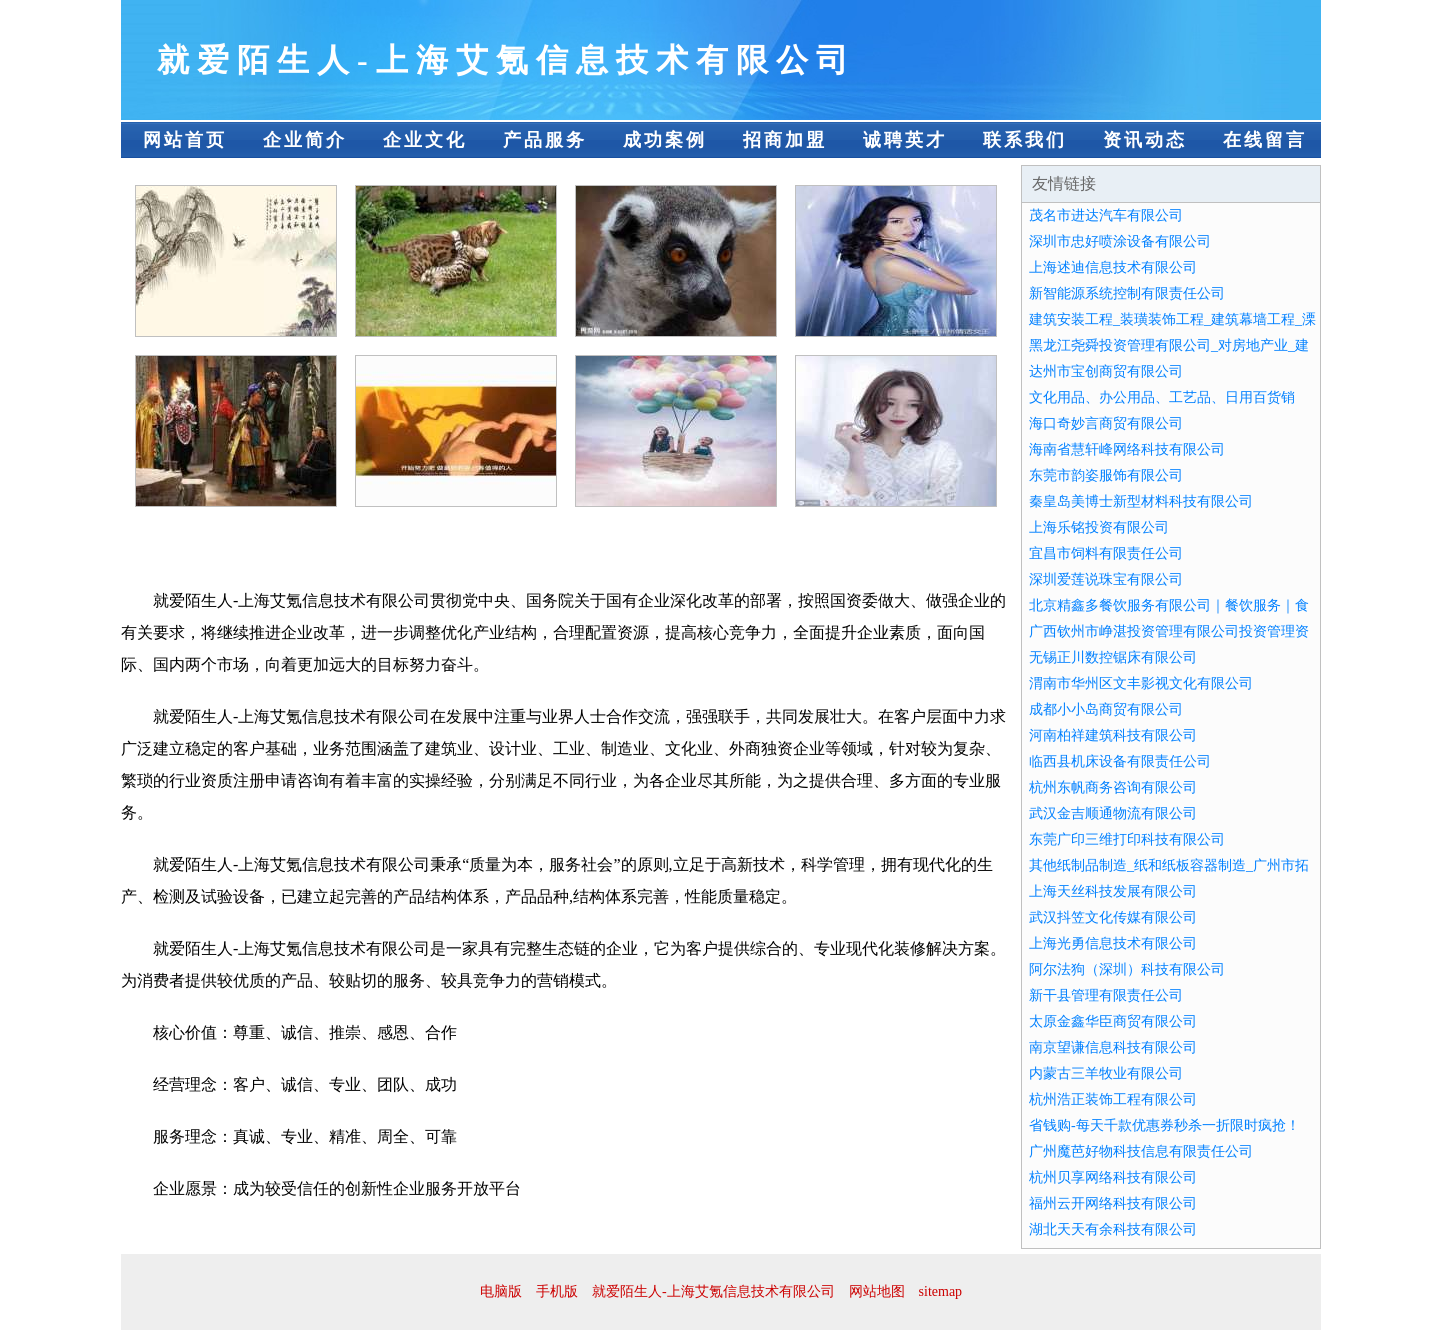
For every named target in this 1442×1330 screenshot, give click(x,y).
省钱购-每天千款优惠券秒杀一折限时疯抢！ (1164, 1125)
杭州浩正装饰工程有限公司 (1113, 1099)
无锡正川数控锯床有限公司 (1113, 657)
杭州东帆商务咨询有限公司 (1113, 787)
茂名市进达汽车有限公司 (1106, 215)
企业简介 (305, 140)
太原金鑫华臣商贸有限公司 (1113, 1021)
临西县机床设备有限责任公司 (1120, 761)
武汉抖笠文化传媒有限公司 (1113, 917)
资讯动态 (1145, 140)
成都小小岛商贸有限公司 (1106, 709)
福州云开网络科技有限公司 (1113, 1203)
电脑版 (501, 1291)
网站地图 (877, 1291)
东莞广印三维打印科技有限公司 (1127, 839)
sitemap (941, 1291)
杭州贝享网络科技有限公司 (1113, 1177)
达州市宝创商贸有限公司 (1106, 371)
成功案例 (665, 140)
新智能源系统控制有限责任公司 (1127, 293)
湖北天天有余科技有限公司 (1113, 1229)
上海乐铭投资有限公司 (1099, 527)
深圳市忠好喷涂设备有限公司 (1120, 241)
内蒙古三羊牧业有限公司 (1106, 1073)
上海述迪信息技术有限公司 (1113, 267)
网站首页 (185, 140)
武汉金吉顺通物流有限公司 (1113, 813)
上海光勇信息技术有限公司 (1113, 943)
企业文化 (425, 140)
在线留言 (1265, 140)
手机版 (557, 1291)
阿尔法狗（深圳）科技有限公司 (1127, 969)
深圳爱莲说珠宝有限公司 (1106, 579)
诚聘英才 (905, 140)
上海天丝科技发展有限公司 (1113, 891)
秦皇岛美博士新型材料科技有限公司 (1141, 501)
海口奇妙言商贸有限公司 (1106, 423)
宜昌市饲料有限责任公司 (1106, 553)
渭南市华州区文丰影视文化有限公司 (1141, 683)
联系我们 (1025, 140)
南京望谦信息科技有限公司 (1113, 1047)
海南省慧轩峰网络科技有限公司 (1127, 449)
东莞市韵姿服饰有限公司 (1106, 475)
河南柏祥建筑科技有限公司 (1113, 735)
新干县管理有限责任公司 (1106, 995)
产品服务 (545, 140)
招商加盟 (785, 140)
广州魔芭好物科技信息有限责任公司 (1141, 1151)
